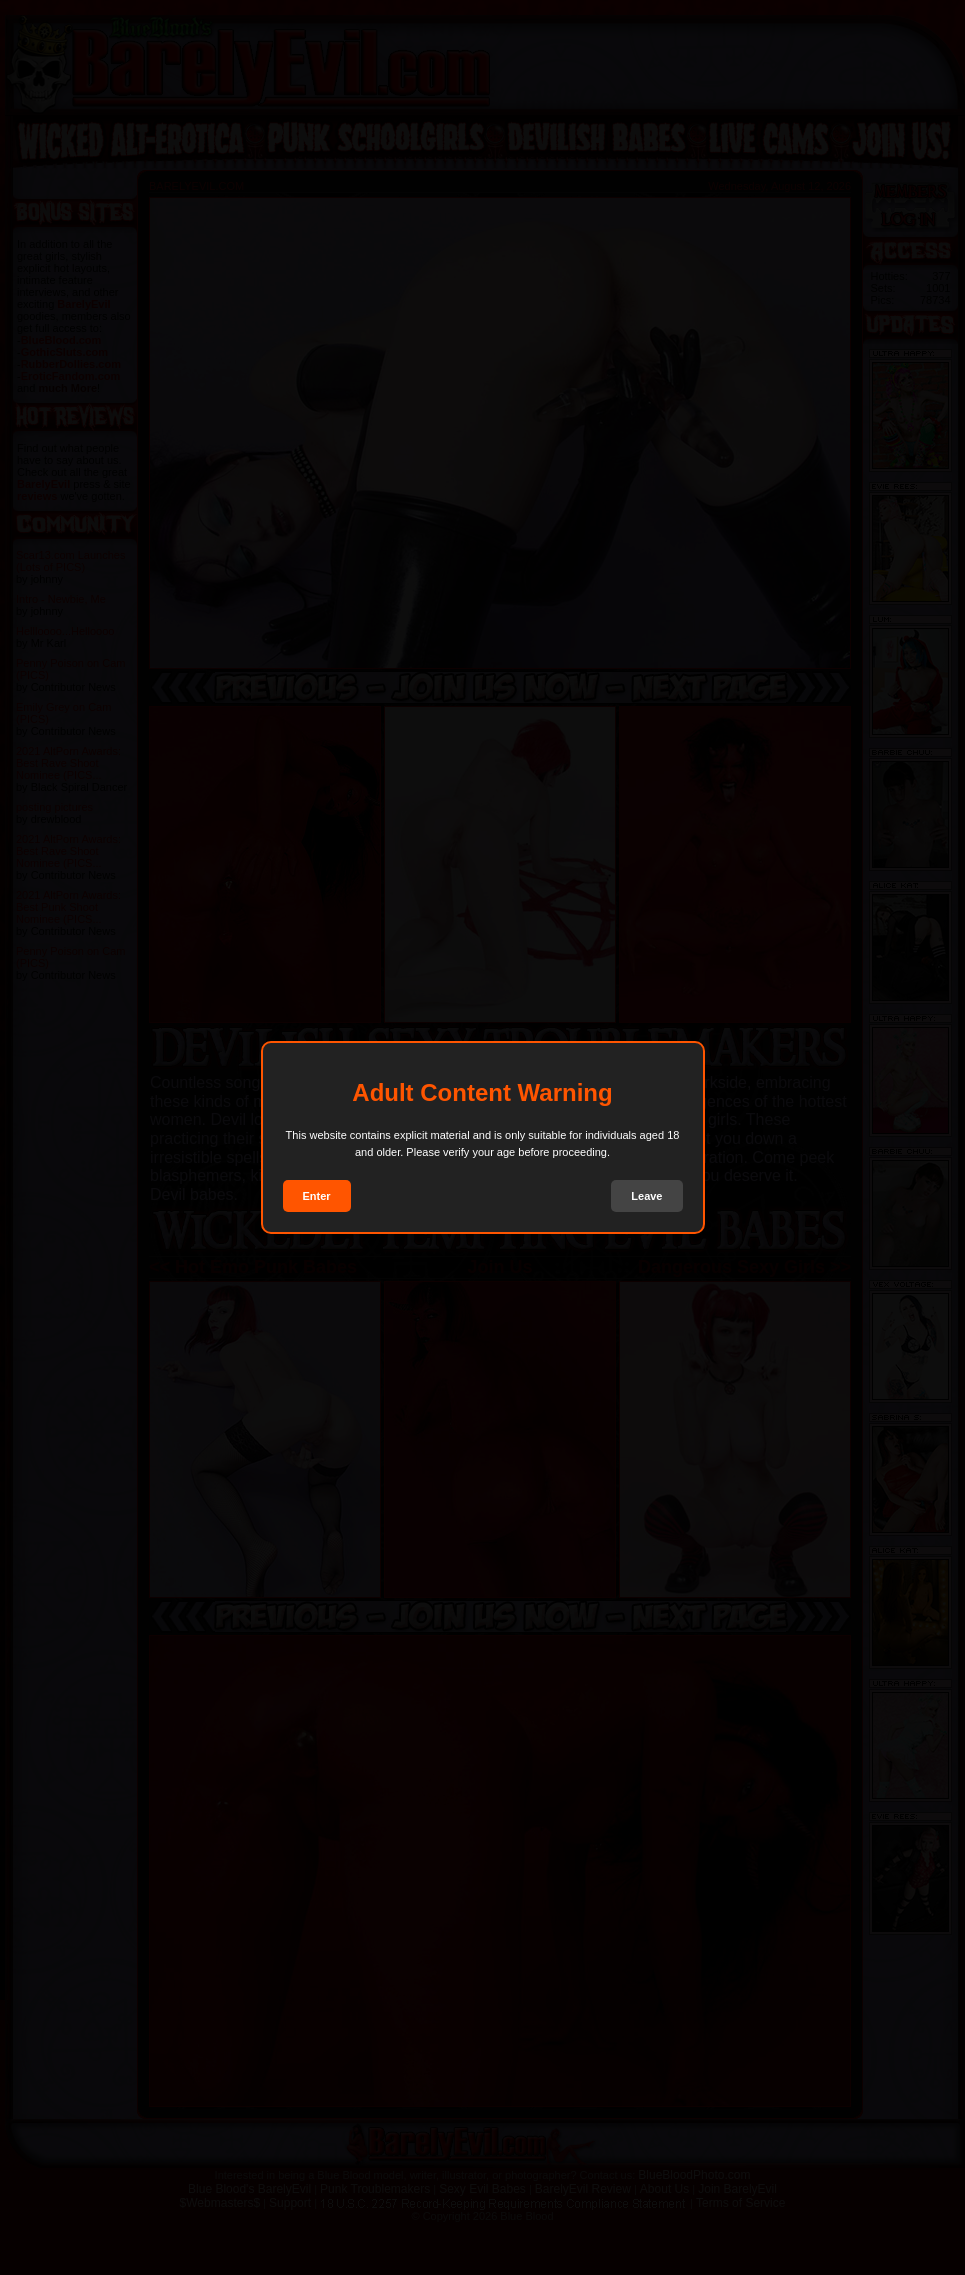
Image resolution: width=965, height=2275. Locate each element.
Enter (317, 1196)
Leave (646, 1196)
